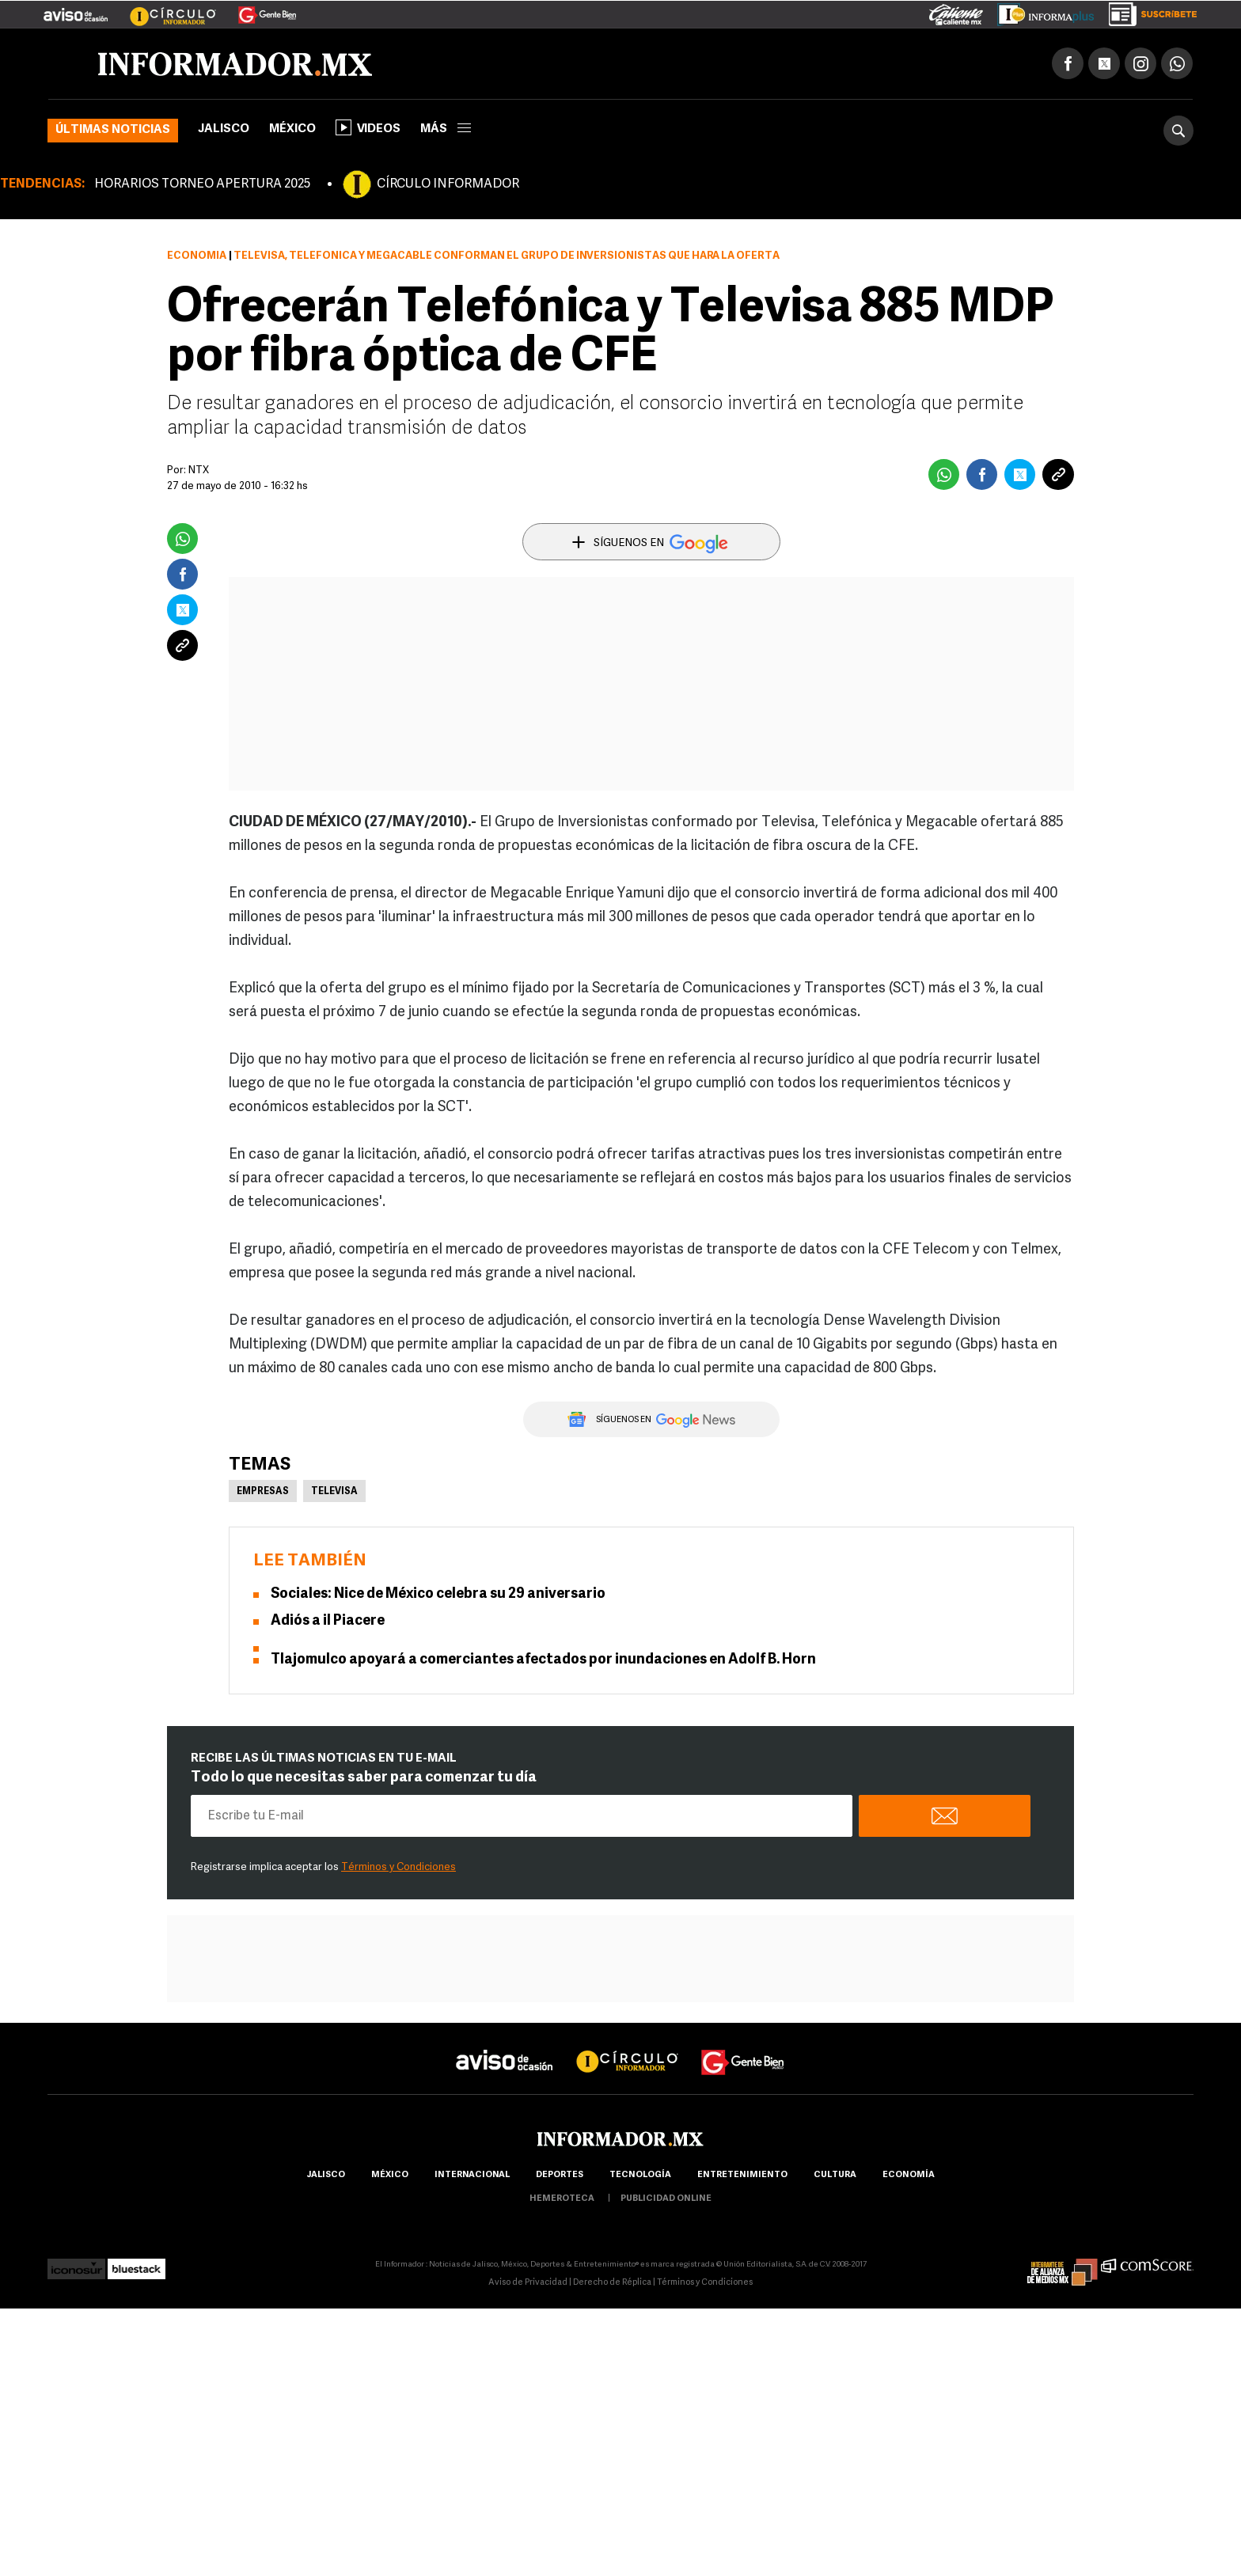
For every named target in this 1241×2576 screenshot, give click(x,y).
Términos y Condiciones (398, 1867)
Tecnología (640, 2175)
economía (908, 2175)
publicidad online (666, 2199)
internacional (472, 2175)
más (445, 129)
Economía (196, 256)
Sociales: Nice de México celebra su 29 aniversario (438, 1594)
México (292, 129)
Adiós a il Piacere (328, 1621)
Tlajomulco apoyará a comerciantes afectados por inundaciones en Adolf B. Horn (543, 1659)
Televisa (334, 1492)
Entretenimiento (742, 2175)
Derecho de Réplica (612, 2282)
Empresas (263, 1492)
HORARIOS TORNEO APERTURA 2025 (202, 184)
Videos (368, 127)
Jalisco (223, 129)
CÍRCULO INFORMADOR (448, 184)
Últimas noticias (112, 130)
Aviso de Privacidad (527, 2282)
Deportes (559, 2175)
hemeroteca (561, 2199)
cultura (835, 2175)
